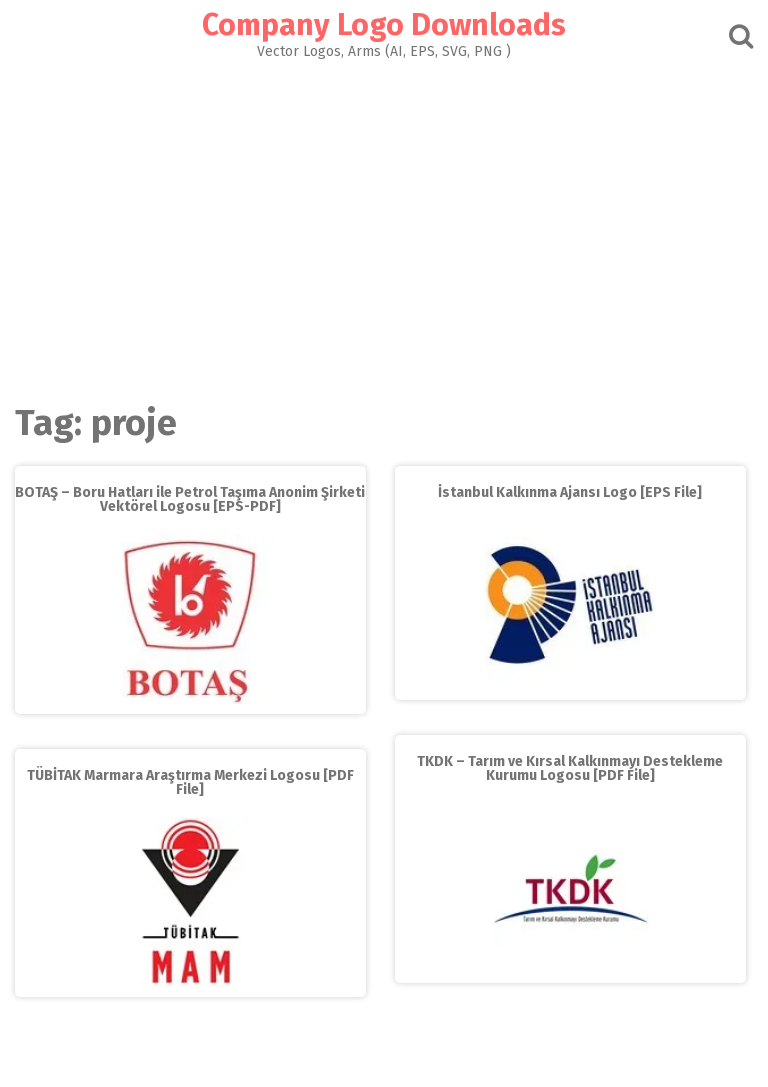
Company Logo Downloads (384, 25)
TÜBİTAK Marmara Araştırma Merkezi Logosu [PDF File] (190, 782)
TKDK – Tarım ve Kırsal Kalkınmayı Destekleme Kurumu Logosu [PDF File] (570, 768)
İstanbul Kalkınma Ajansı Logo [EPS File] (570, 492)
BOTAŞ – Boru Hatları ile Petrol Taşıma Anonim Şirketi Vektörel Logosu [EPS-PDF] (190, 499)
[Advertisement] (384, 226)
